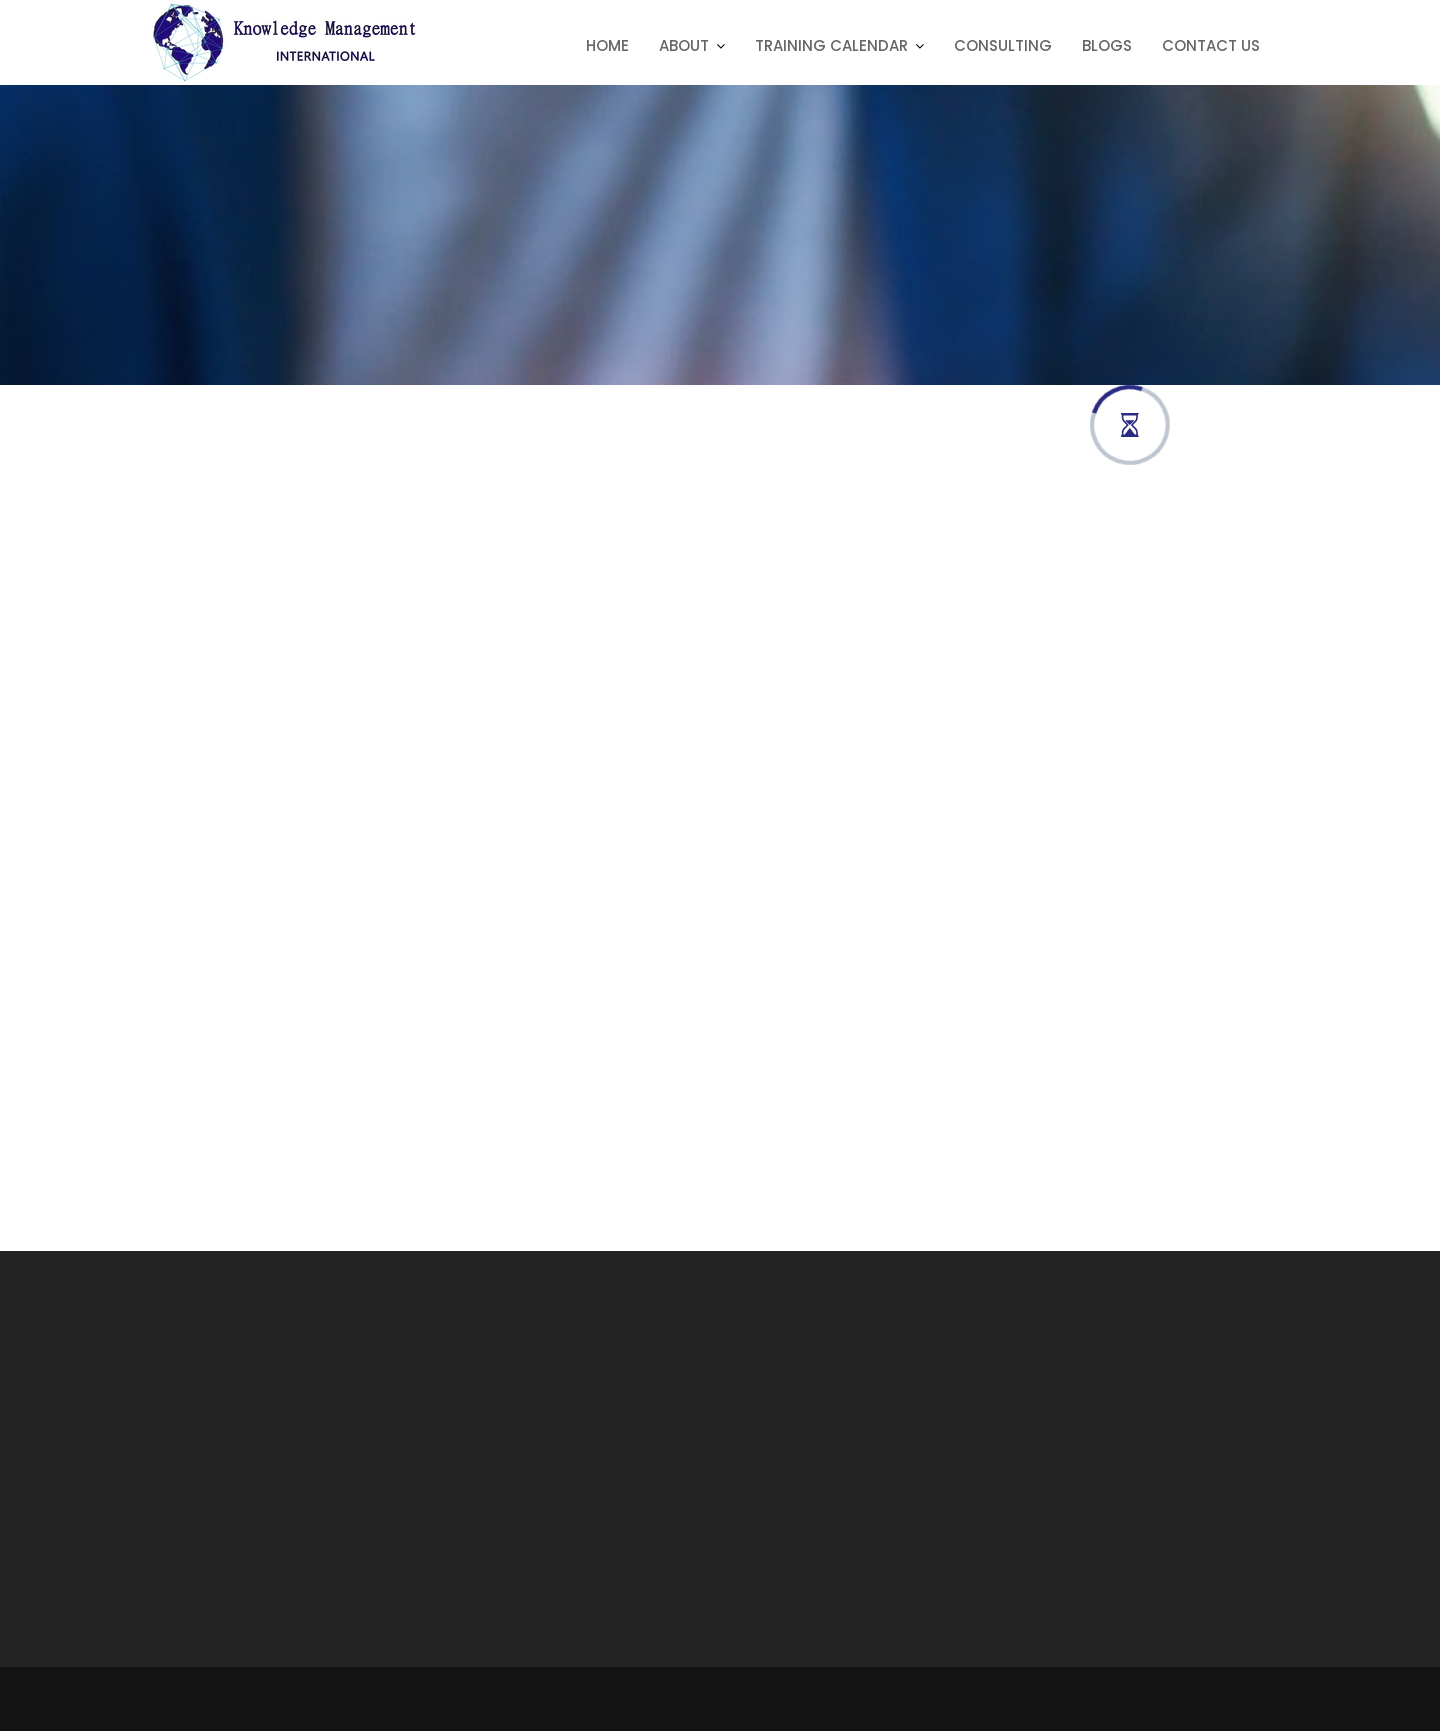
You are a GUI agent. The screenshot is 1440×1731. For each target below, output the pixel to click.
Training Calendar (831, 45)
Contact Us (1211, 45)
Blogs (1107, 45)
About (684, 45)
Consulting (1003, 45)
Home (607, 45)
